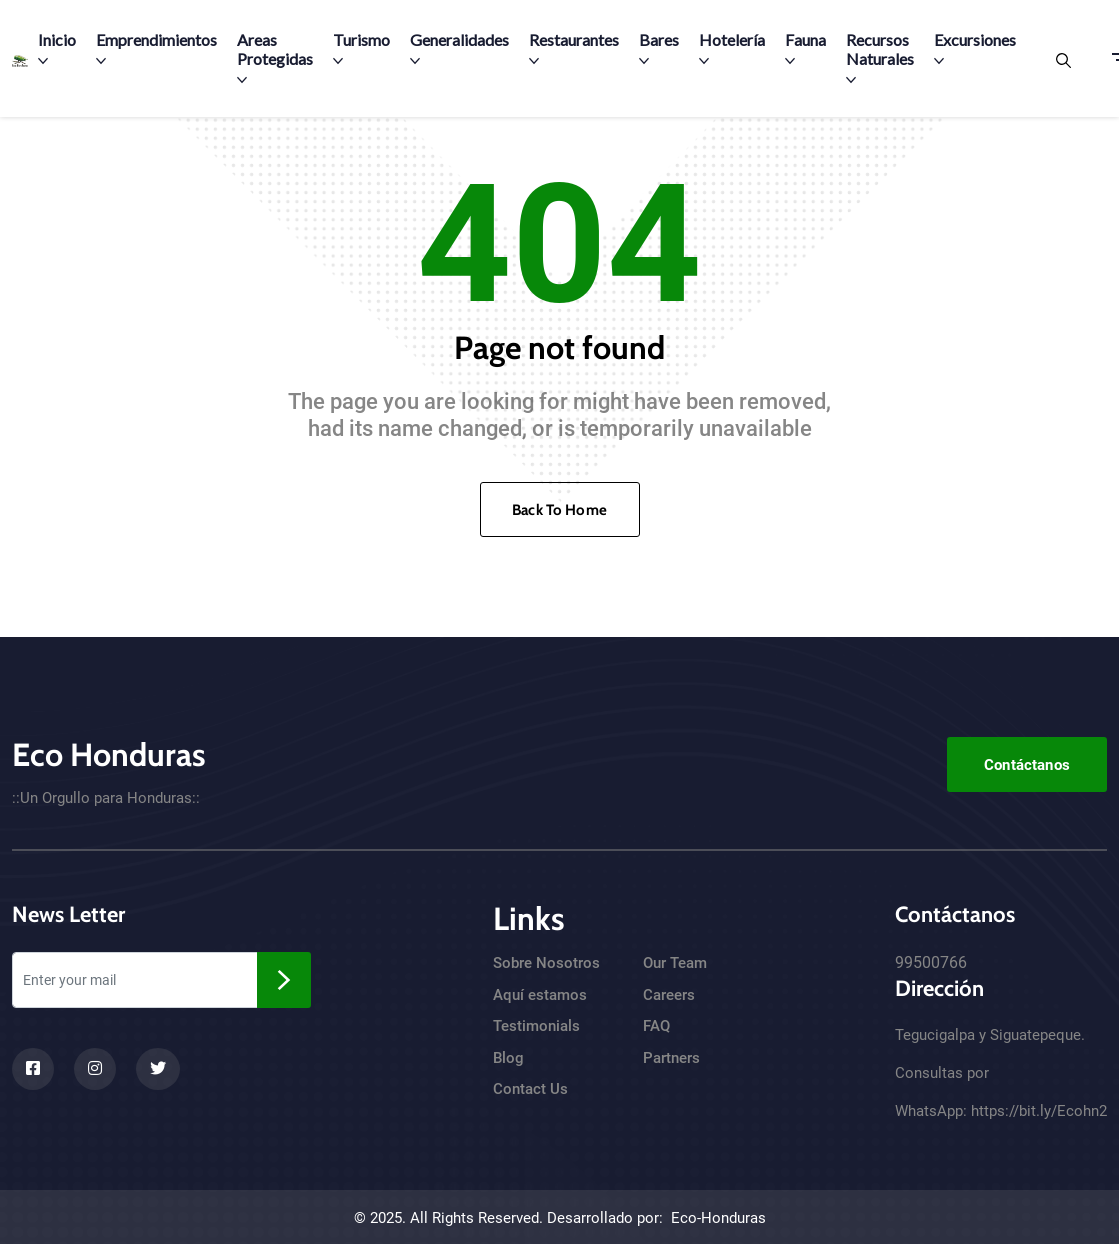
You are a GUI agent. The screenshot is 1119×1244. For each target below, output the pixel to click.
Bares (659, 48)
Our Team (675, 963)
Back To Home (559, 510)
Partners (671, 1058)
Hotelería (732, 48)
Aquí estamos (540, 995)
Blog (508, 1058)
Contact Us (530, 1089)
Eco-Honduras (718, 1218)
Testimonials (536, 1026)
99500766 (931, 962)
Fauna (805, 48)
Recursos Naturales (880, 57)
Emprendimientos (156, 48)
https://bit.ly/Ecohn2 (1039, 1111)
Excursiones (975, 48)
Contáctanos (1027, 765)
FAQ (656, 1026)
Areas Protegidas (275, 57)
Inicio (57, 48)
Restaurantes (574, 48)
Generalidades (459, 48)
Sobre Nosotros (546, 963)
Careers (669, 995)
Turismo (361, 48)
